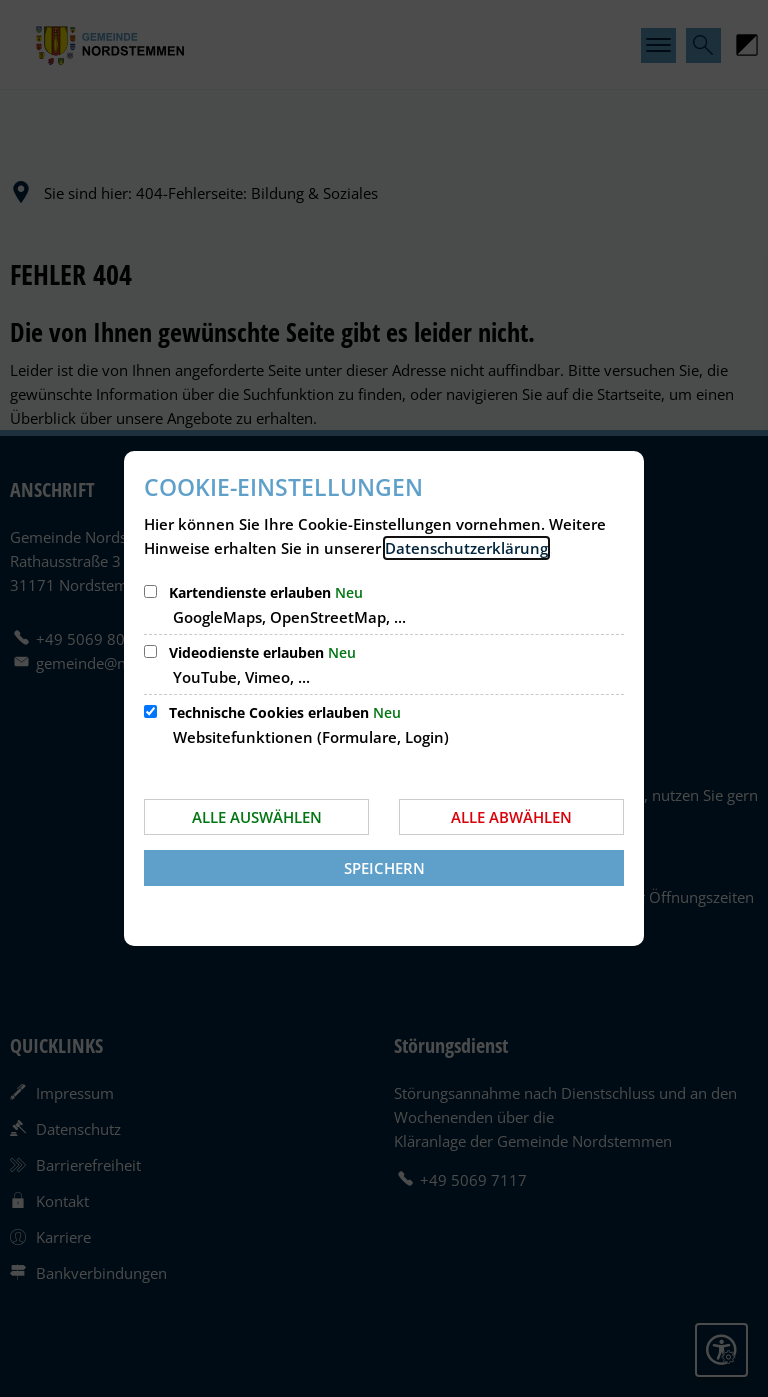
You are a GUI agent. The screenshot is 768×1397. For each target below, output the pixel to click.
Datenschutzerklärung (466, 548)
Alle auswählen (257, 817)
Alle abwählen (511, 817)
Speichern (384, 868)
